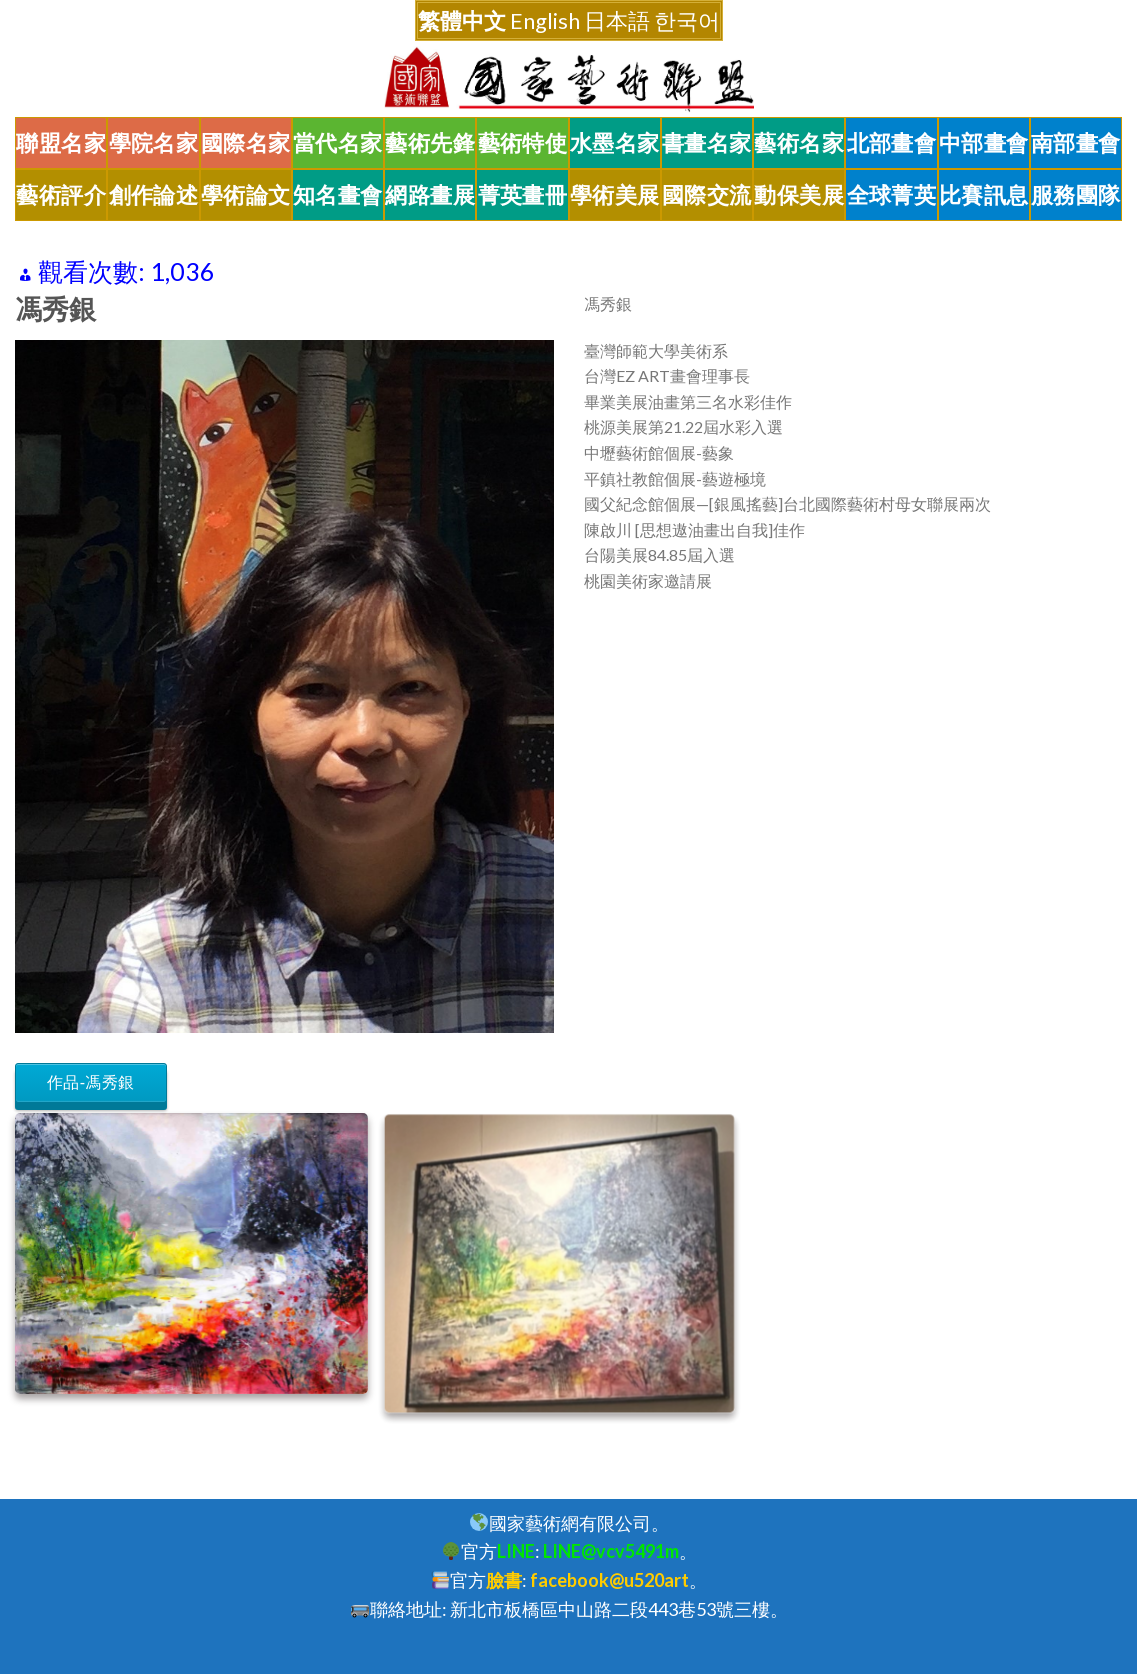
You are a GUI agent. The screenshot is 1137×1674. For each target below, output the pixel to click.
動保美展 (799, 195)
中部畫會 (984, 143)
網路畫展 (430, 195)
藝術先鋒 (430, 143)
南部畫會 (1076, 143)
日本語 (617, 20)
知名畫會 (338, 195)
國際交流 (707, 195)
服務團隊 (1076, 195)
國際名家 (246, 143)
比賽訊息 (984, 195)
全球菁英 (892, 195)
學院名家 (154, 143)
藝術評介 (61, 195)
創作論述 (154, 195)
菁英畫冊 (523, 195)
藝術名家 (799, 143)
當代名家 (338, 143)
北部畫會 (892, 143)
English (545, 20)
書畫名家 (707, 143)
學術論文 (246, 195)
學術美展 (615, 195)
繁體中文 (462, 20)
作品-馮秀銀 (91, 1082)
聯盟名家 (61, 143)
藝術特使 (523, 143)
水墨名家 (615, 143)
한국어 (687, 20)
